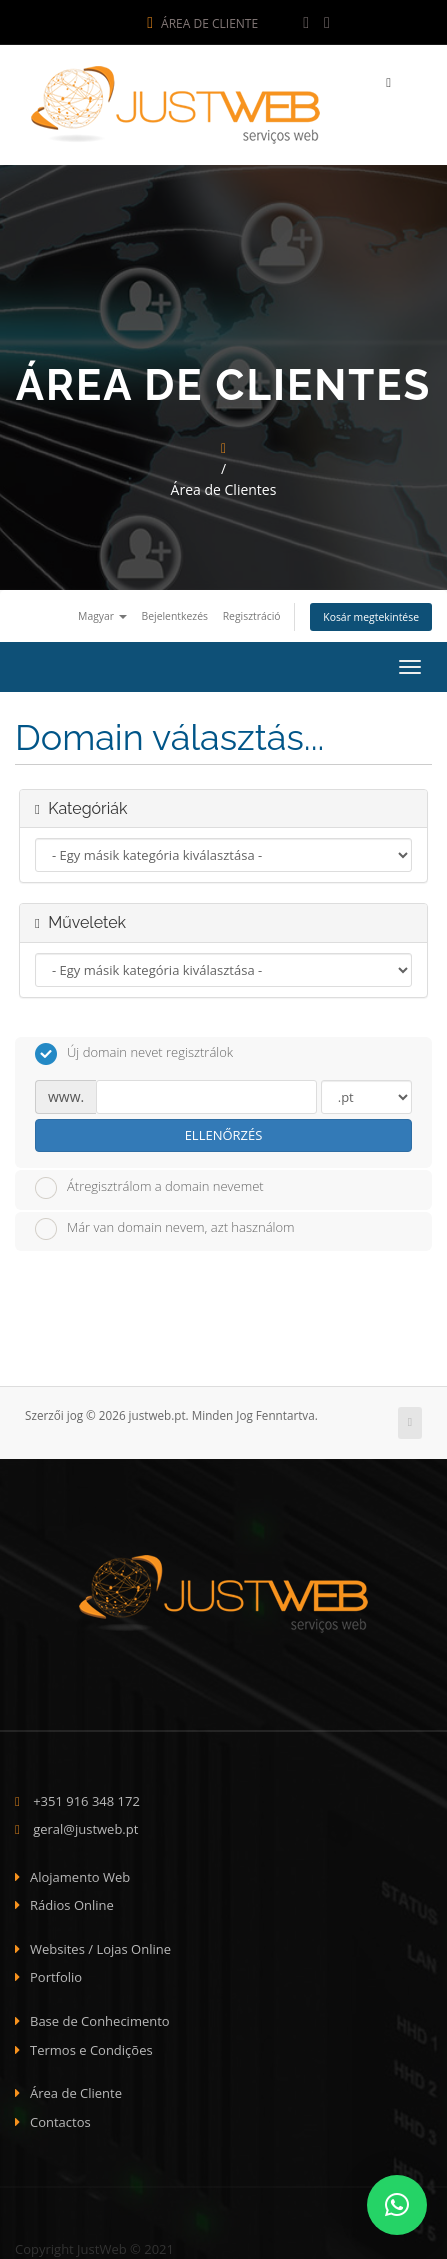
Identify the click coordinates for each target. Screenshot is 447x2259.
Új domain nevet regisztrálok (134, 1050)
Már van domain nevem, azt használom (165, 1225)
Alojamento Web (80, 1873)
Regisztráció (252, 612)
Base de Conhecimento (100, 2017)
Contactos (60, 2118)
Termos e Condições (91, 2045)
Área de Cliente (202, 23)
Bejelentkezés (174, 612)
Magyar (102, 612)
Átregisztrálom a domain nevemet (149, 1183)
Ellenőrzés (224, 1131)
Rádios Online (72, 1901)
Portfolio (56, 1973)
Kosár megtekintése (371, 613)
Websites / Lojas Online (100, 1945)
